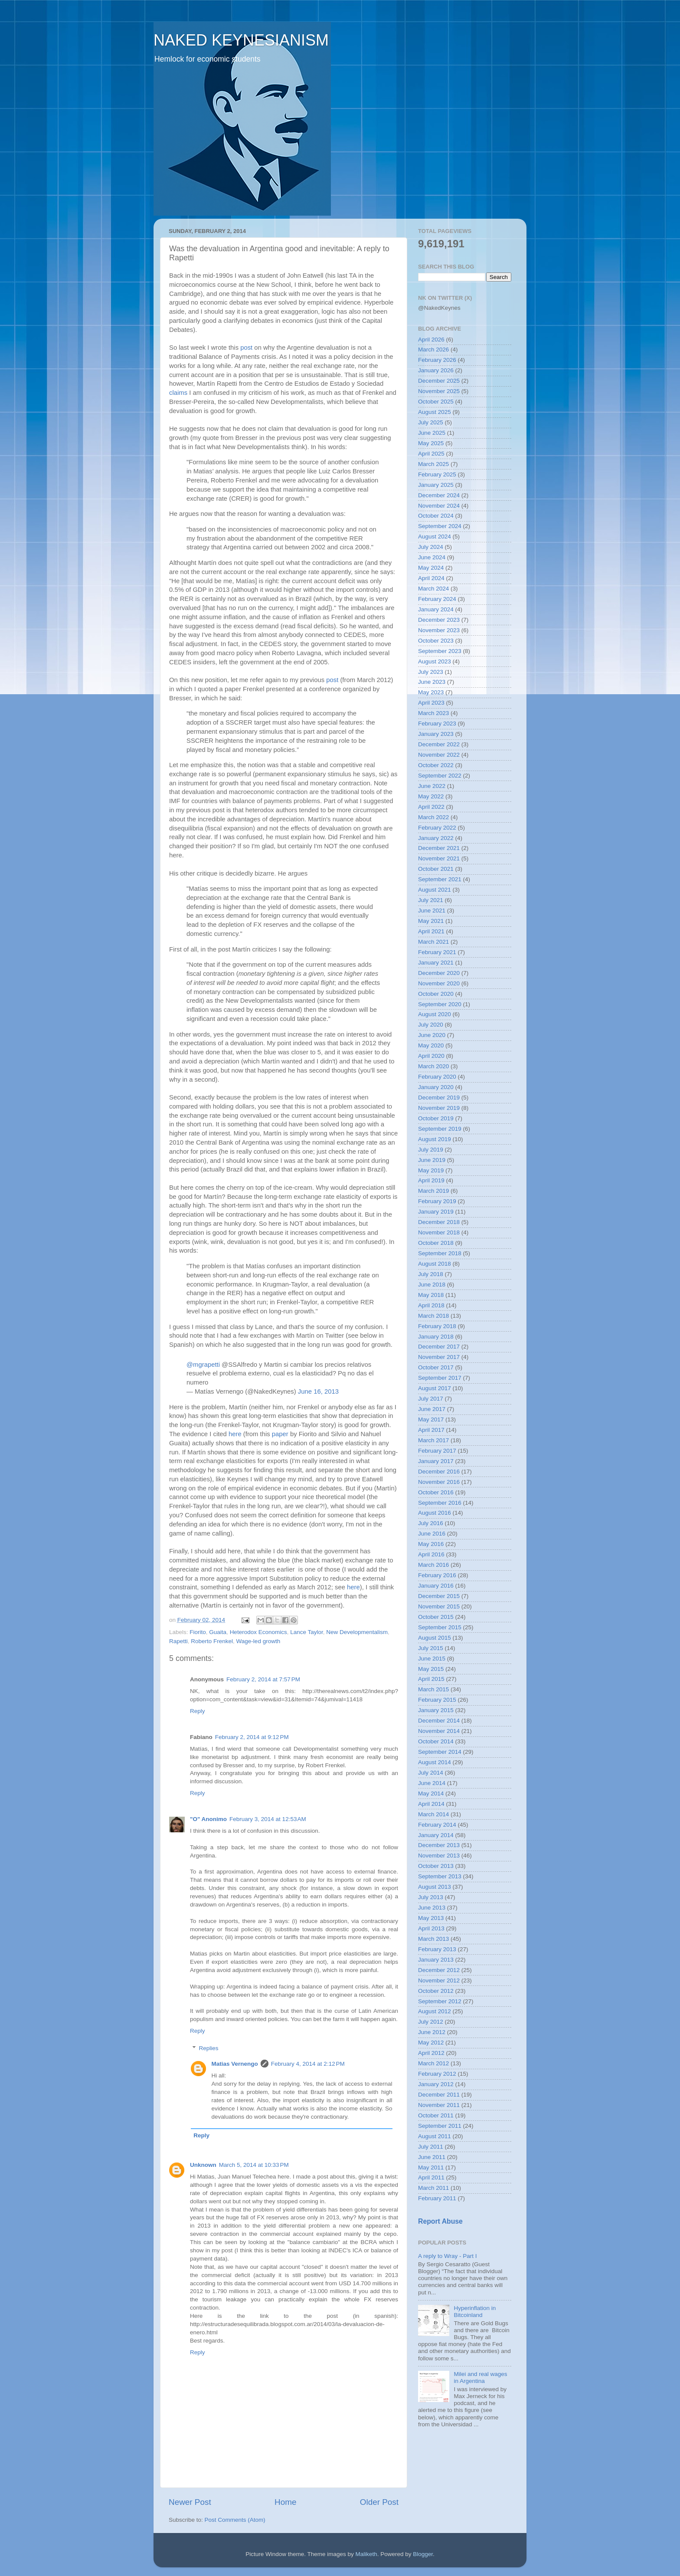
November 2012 (439, 1980)
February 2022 (437, 827)
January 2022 (436, 838)
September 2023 (439, 651)
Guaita (217, 1632)
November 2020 (439, 983)
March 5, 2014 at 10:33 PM (254, 2165)
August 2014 (434, 1762)
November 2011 (439, 2105)
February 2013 (437, 1949)
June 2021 (431, 910)
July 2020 (430, 1024)
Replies (209, 2048)
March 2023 (433, 713)
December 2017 (439, 1346)
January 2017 (436, 1461)
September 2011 (439, 2126)
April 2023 (431, 702)
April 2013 (431, 1928)
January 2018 (436, 1336)
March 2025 (433, 464)
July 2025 (430, 422)
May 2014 (431, 1793)
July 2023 (430, 672)
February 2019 (437, 1201)
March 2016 (433, 1565)
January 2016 (436, 1585)
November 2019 (439, 1108)
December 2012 (439, 1970)
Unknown (203, 2165)
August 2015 (434, 1637)
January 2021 (436, 962)
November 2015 (439, 1606)
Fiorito (198, 1632)
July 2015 (430, 1648)
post (246, 347)
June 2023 (431, 682)
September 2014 (439, 1752)
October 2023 (436, 640)
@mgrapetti (203, 1364)
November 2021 (439, 858)
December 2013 (439, 1845)
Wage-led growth (258, 1641)
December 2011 (439, 2094)
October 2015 (436, 1617)
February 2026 (437, 360)
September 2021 (439, 879)
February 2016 (437, 1575)
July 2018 (430, 1274)
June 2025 (431, 433)
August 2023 (434, 661)
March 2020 (433, 1066)
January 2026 (436, 370)
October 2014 (436, 1741)
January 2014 (436, 1835)
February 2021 (437, 952)
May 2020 (431, 1045)
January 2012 (436, 2084)
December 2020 (439, 973)
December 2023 (439, 620)
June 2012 (431, 2032)
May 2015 (431, 1669)
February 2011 (437, 2198)
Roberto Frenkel (212, 1641)
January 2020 (436, 1087)
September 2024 (439, 526)
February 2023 (437, 723)
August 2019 (434, 1139)
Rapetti (178, 1641)
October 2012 (436, 1991)
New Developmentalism (357, 1632)
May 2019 (431, 1170)
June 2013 (431, 1907)
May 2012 (431, 2042)
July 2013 (430, 1897)
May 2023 (431, 692)
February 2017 (437, 1450)
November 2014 (439, 1731)
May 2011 (431, 2167)
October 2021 (436, 869)
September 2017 (439, 1378)
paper (280, 1434)
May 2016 (431, 1544)
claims (178, 392)
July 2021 (430, 900)
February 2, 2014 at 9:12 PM (252, 1737)
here (235, 1434)
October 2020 (436, 994)
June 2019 (431, 1160)
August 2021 (434, 889)
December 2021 (439, 848)
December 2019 (439, 1097)
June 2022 (431, 786)
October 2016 (436, 1492)
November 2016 (439, 1482)
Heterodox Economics (258, 1632)
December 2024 (439, 495)
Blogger (423, 2554)
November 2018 (439, 1232)
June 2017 (431, 1409)
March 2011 (433, 2188)
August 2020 (434, 1014)
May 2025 (431, 443)
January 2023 (436, 734)
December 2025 (439, 380)
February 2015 (437, 1700)
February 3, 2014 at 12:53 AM (267, 1819)
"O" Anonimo (208, 1819)
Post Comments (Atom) (235, 2520)
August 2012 (434, 2011)
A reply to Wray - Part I (447, 2256)
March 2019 (433, 1191)
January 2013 (436, 1959)
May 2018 (431, 1295)
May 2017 (431, 1419)
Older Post (379, 2502)
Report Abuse (440, 2221)
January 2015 (436, 1710)
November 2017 (439, 1357)
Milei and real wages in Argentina (480, 2377)
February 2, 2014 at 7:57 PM (263, 1679)
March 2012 (433, 2063)
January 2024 (436, 609)
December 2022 (439, 744)
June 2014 (431, 1783)
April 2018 (431, 1305)
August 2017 (434, 1388)
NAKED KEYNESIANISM (241, 40)
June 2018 (431, 1284)
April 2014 (431, 1804)
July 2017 (430, 1398)
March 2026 (433, 349)
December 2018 (439, 1222)
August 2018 (434, 1263)
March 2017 (433, 1440)
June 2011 (431, 2157)
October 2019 (436, 1118)
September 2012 (439, 2001)
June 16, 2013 (318, 1391)
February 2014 (437, 1824)
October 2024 (436, 515)
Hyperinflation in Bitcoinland (475, 2311)
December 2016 (439, 1471)
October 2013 (436, 1866)
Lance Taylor (306, 1632)
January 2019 (436, 1211)
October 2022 (436, 765)
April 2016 (431, 1554)
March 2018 (433, 1316)
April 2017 (431, 1430)
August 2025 (434, 412)
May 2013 (431, 1918)
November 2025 (439, 391)
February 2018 (437, 1326)
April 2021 (431, 931)
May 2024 (431, 567)
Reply (197, 1711)
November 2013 (439, 1855)
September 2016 (439, 1503)
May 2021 (431, 921)
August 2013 (434, 1887)
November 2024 (439, 505)
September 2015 (439, 1627)
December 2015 (439, 1596)
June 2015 (431, 1658)
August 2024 (434, 536)
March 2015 (433, 1689)
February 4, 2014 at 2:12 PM (308, 2064)
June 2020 (431, 1035)
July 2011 (430, 2146)
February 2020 (437, 1076)
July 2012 (430, 2021)
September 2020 (439, 1004)
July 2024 (430, 547)
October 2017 (436, 1367)
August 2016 (434, 1513)
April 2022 (431, 807)
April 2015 (431, 1679)
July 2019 (430, 1149)
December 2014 (439, 1720)
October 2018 (436, 1243)
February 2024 (437, 599)
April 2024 (431, 578)
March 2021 (433, 942)
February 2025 (437, 474)
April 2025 (431, 453)
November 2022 (439, 754)
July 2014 (430, 1772)
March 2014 (433, 1814)
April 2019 (431, 1180)
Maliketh (366, 2554)
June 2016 (431, 1533)
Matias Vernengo (235, 2064)
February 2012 (437, 2074)
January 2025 (436, 485)
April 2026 (431, 339)
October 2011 (436, 2115)
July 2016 (430, 1523)
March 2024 (433, 588)
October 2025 (436, 401)
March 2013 (433, 1939)
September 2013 (439, 1876)
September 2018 (439, 1253)
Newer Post (190, 2502)
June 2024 (431, 557)
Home (285, 2502)
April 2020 (431, 1056)
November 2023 (439, 630)
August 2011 (434, 2136)
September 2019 (439, 1129)
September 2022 (439, 775)
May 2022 (431, 796)
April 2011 (431, 2177)
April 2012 (431, 2053)
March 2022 (433, 817)
